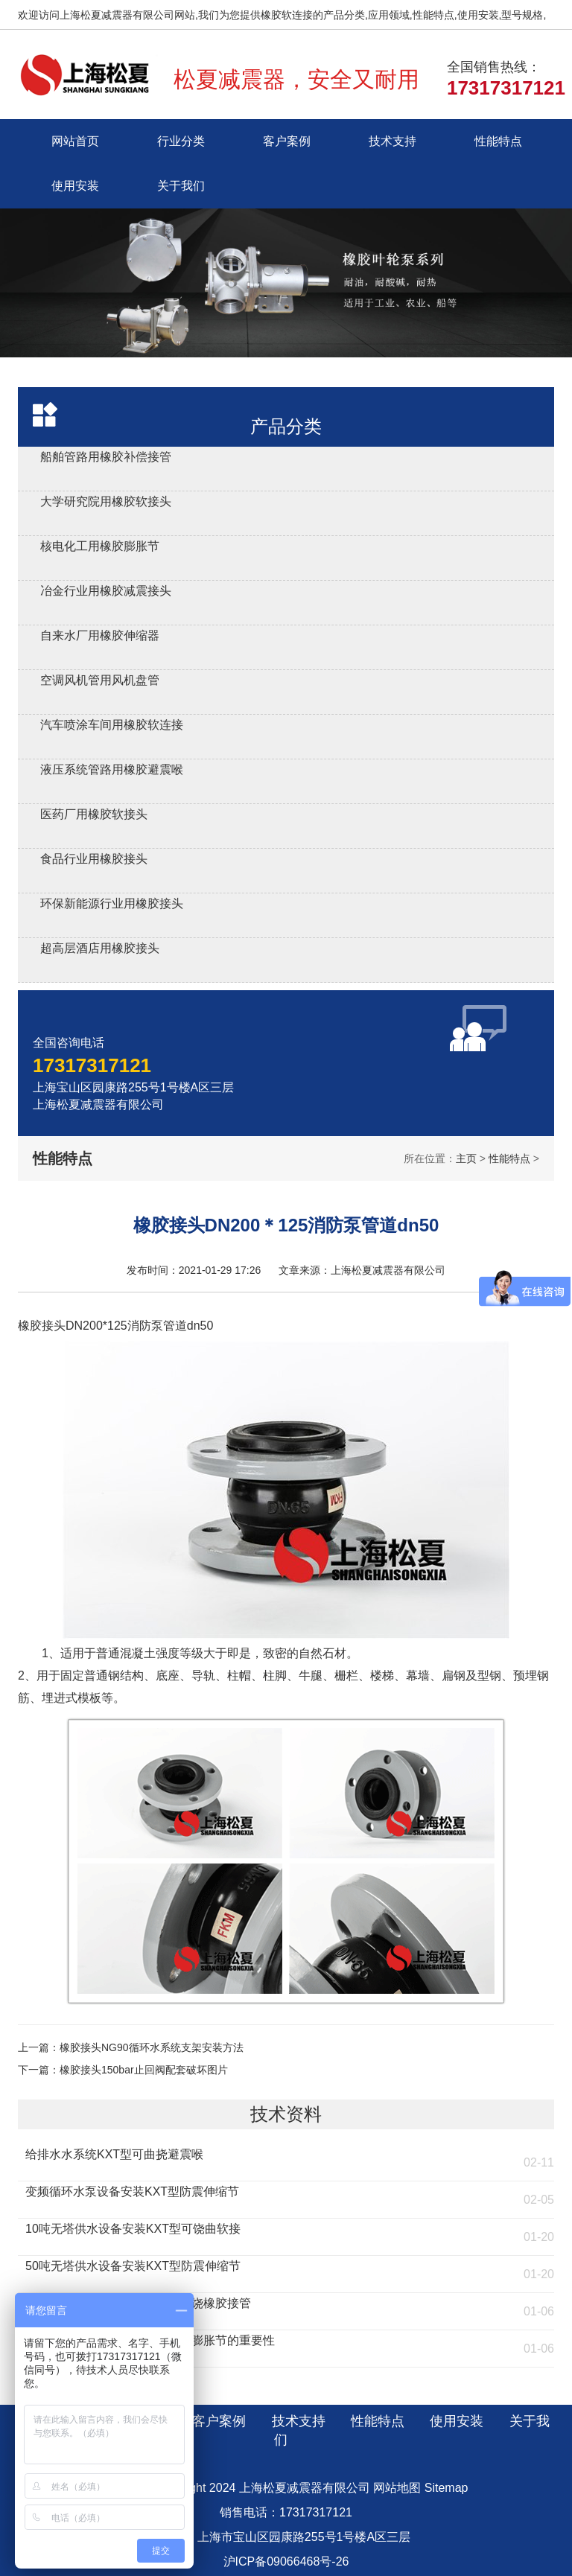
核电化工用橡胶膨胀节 (99, 546)
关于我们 (181, 185)
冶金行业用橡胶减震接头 (105, 590)
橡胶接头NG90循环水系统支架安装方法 (152, 2047)
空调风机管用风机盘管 (99, 680)
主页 (466, 1158)
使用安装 (75, 185)
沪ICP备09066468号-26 (286, 2561)
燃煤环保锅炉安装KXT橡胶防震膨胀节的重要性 (150, 2340)
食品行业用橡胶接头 (93, 858)
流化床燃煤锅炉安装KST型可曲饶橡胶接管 (138, 2303)
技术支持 (392, 141)
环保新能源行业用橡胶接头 (111, 903)
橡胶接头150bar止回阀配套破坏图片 (144, 2070)
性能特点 (498, 141)
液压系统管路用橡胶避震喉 (111, 769)
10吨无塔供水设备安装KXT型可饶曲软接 (133, 2228)
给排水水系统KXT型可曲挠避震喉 (114, 2154)
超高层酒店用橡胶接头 (99, 948)
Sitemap (446, 2487)
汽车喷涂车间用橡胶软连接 (111, 724)
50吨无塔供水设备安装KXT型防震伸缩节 (133, 2266)
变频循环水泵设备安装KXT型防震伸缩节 (132, 2191)
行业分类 (181, 141)
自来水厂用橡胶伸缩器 (99, 635)
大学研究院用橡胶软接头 (105, 501)
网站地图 (397, 2487)
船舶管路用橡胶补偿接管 (105, 456)
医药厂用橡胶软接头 (93, 814)
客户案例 (287, 141)
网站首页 (75, 141)
